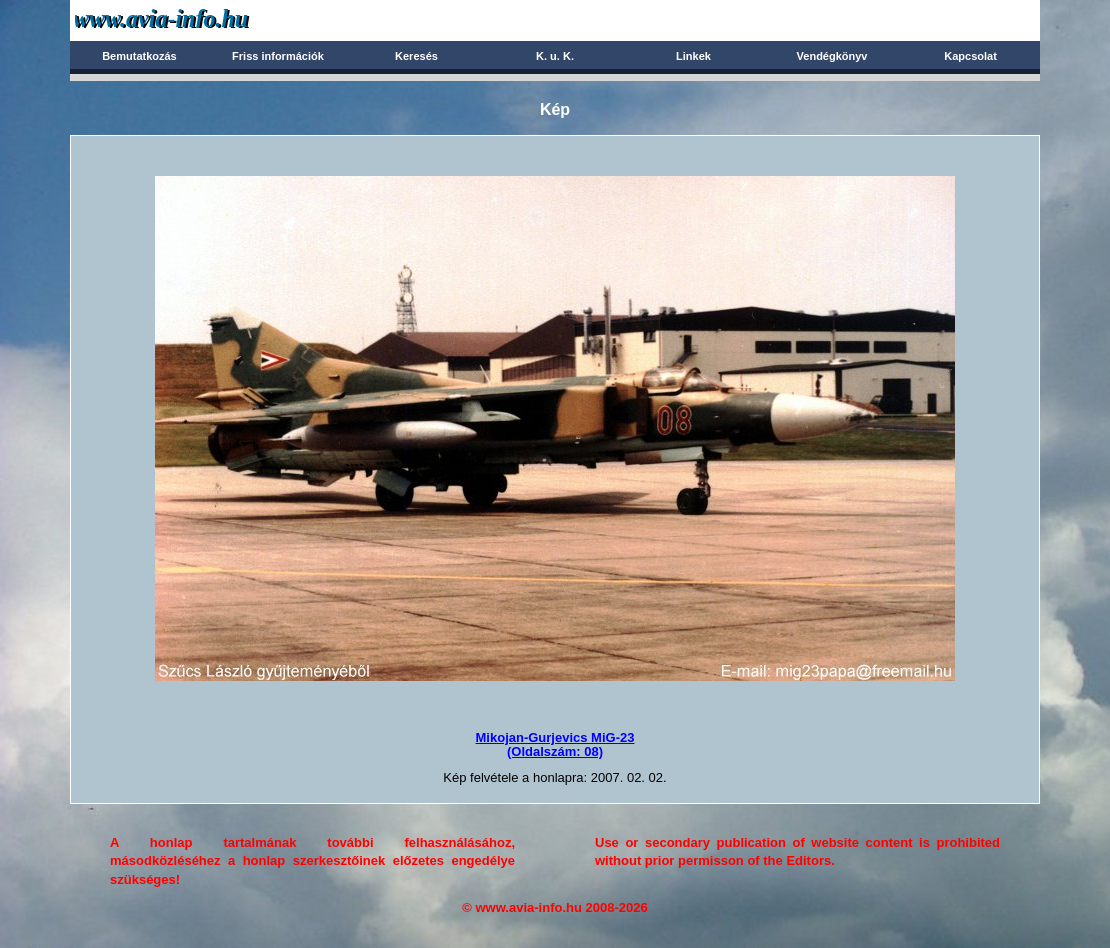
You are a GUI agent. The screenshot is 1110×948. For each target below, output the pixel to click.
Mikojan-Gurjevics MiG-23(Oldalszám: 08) (555, 744)
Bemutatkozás (139, 56)
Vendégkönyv (832, 56)
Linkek (693, 56)
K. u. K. (555, 56)
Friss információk (278, 56)
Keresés (416, 56)
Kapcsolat (970, 56)
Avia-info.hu (196, 19)
